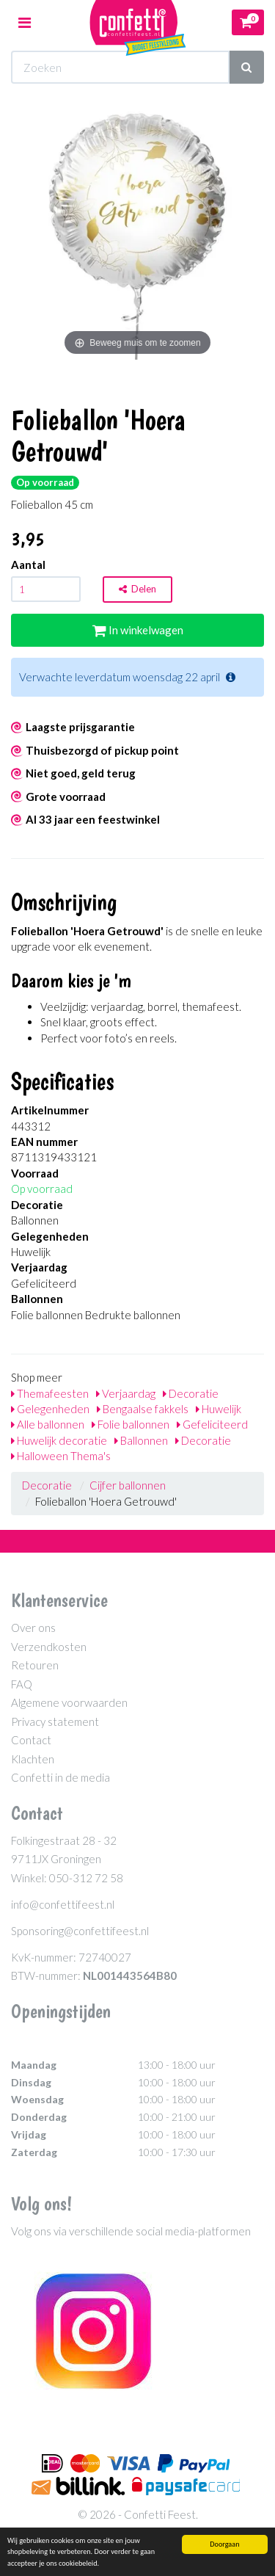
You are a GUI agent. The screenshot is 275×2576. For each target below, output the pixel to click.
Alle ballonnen (47, 1424)
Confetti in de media (60, 1777)
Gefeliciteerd (212, 1424)
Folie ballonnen (130, 1424)
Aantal (28, 564)
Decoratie (191, 1393)
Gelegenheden (50, 1408)
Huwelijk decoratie (59, 1440)
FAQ (21, 1684)
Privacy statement (55, 1721)
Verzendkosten (49, 1646)
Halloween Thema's (61, 1455)
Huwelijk (218, 1408)
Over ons (33, 1627)
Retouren (35, 1665)
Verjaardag (125, 1393)
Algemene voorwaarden (69, 1702)
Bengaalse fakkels (142, 1408)
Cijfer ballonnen (127, 1485)
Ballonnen (141, 1440)
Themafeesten (50, 1393)
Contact (31, 1739)
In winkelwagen (137, 629)
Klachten (32, 1759)
